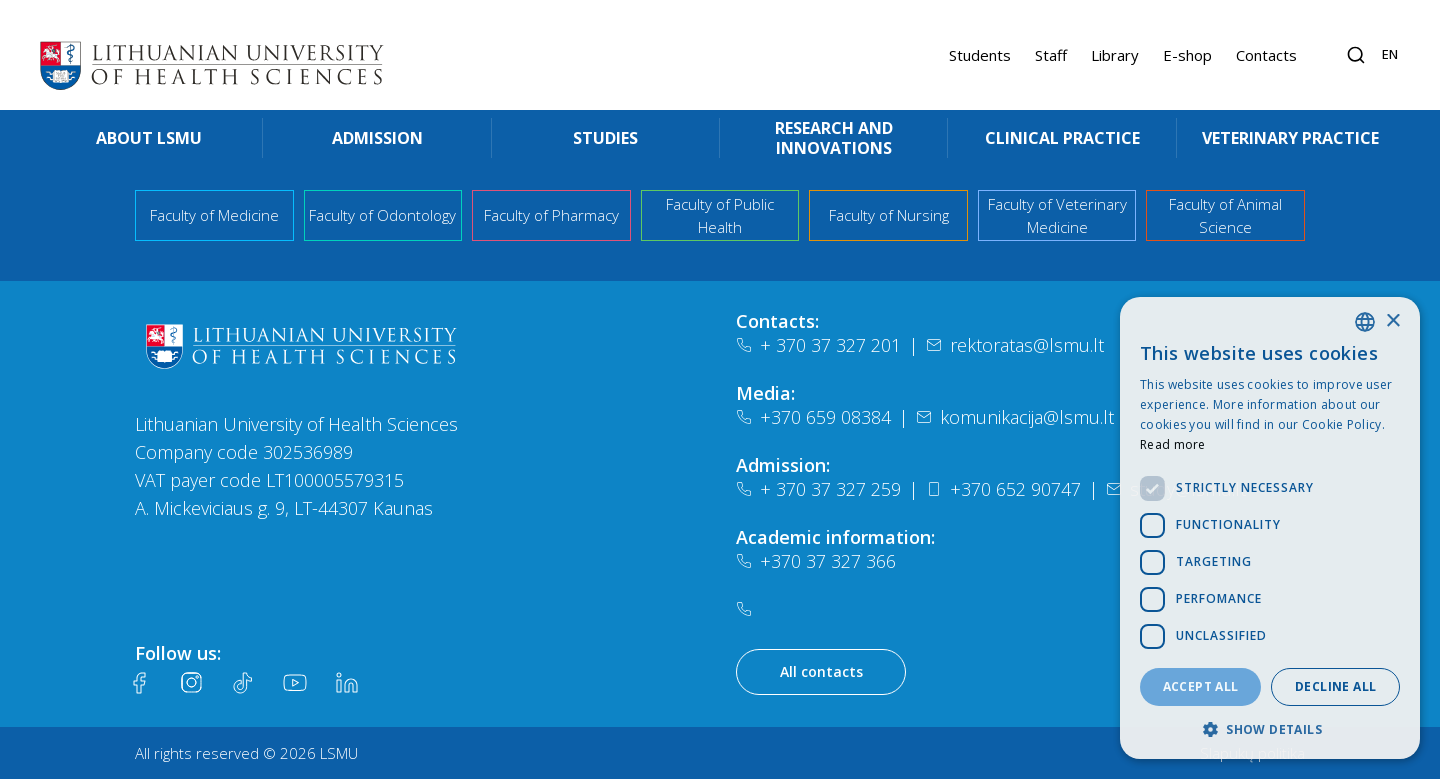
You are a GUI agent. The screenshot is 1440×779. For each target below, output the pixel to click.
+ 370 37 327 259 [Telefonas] (818, 489)
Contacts (1266, 55)
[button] (1270, 729)
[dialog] (1270, 528)
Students (980, 55)
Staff (1051, 55)
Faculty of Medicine (214, 215)
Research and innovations (834, 138)
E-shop (1187, 55)
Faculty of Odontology (382, 215)
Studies (605, 138)
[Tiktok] (243, 683)
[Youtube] (295, 683)
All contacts (821, 671)
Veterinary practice (1290, 138)
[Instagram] (191, 683)
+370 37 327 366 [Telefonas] (816, 561)
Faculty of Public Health (720, 215)
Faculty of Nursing (889, 215)
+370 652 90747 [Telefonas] (1003, 489)
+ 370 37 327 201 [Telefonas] (818, 345)
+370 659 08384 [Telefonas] (813, 417)
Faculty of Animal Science (1225, 215)
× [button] (1392, 321)
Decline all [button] (1335, 686)
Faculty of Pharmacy (551, 215)
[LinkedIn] (347, 683)
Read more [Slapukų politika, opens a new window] (1173, 444)
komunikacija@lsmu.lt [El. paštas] (1015, 417)
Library (1115, 55)
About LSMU (149, 138)
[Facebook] (139, 683)
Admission (377, 138)
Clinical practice (1062, 138)
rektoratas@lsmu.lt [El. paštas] (1015, 345)
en (1390, 54)
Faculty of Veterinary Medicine (1057, 215)
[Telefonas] (748, 609)
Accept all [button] (1201, 686)
